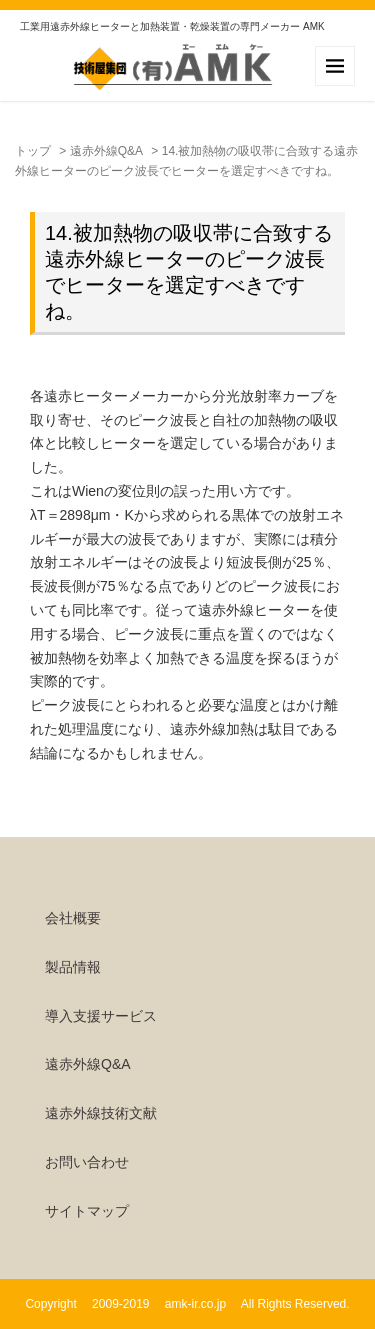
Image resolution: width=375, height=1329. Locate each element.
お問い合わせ (87, 1162)
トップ (33, 151)
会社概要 (73, 918)
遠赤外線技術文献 (101, 1113)
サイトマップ (87, 1211)
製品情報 (73, 967)
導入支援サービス (101, 1016)
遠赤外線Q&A (106, 151)
